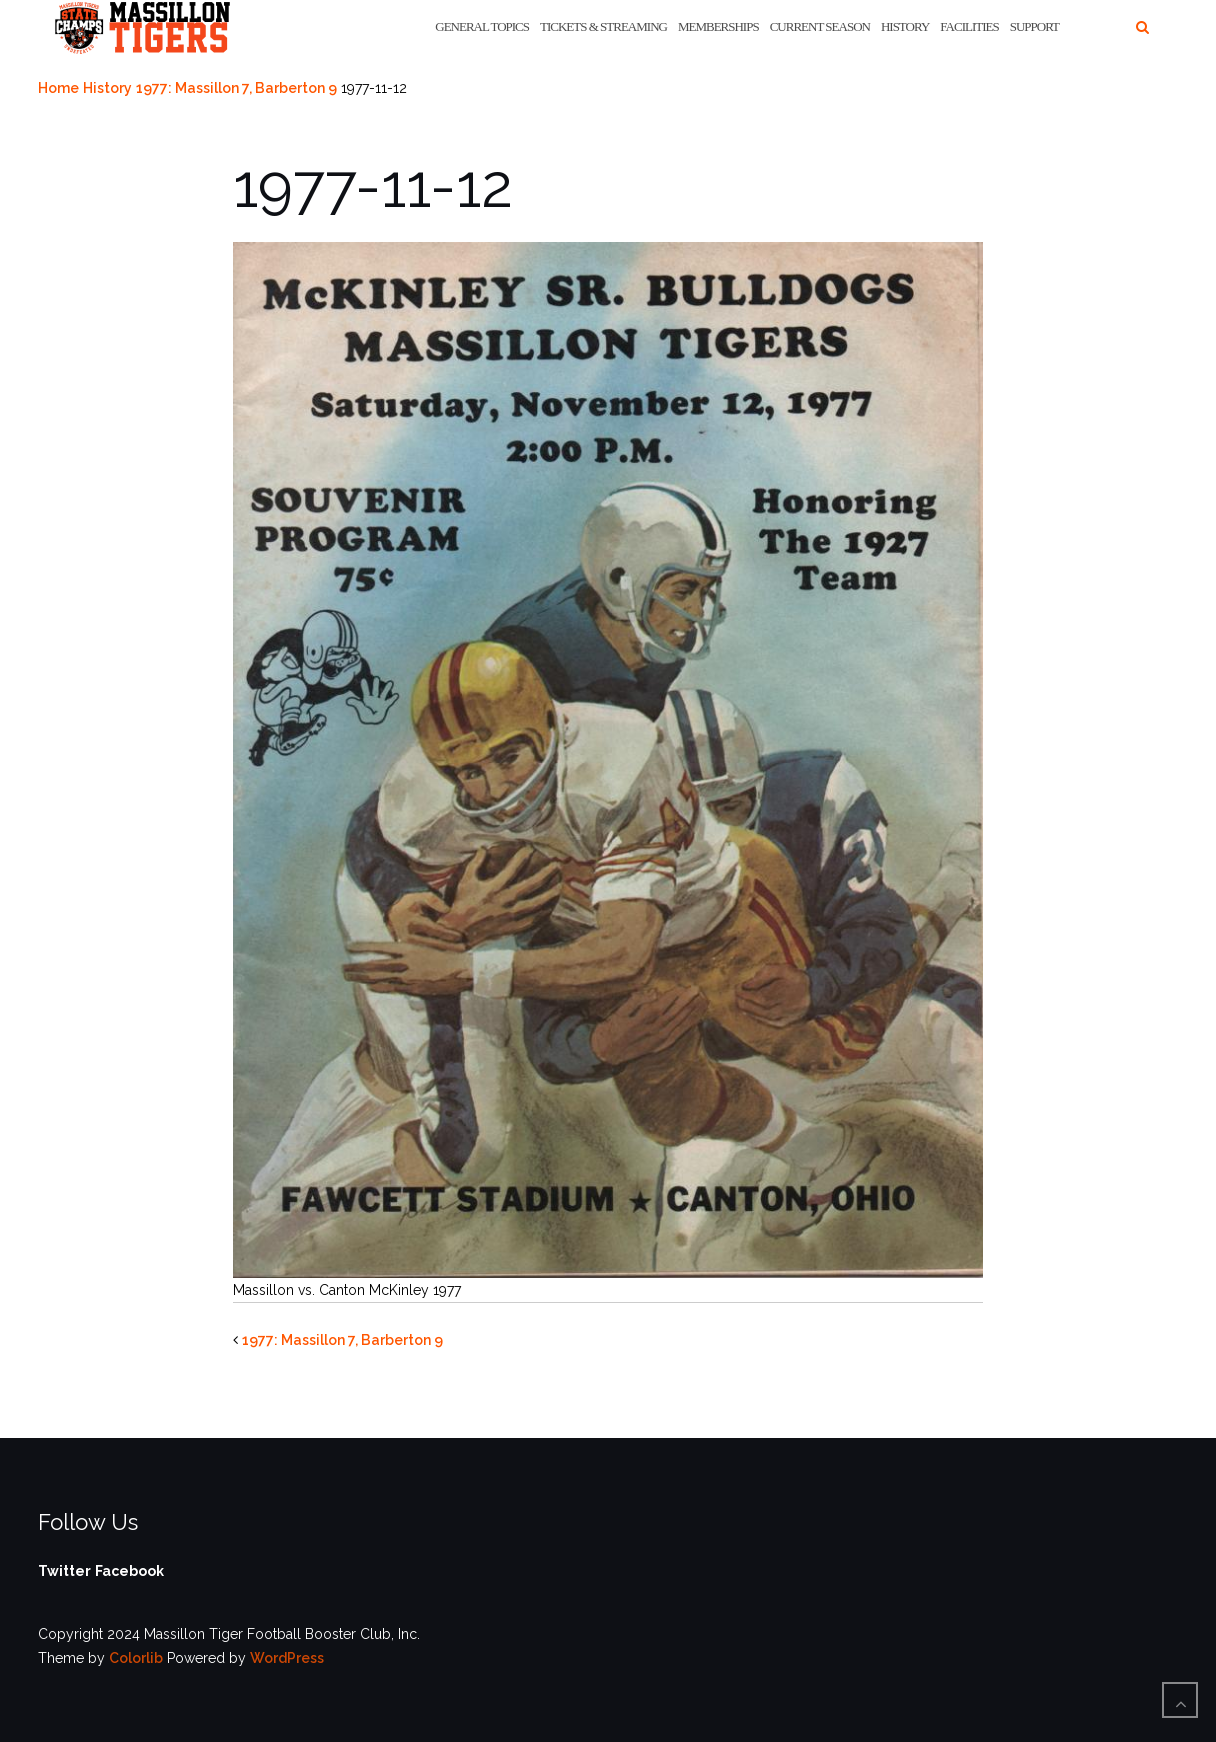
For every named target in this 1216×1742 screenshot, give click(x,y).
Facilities (969, 26)
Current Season (820, 26)
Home (58, 88)
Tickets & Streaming (603, 26)
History (905, 26)
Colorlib (136, 1658)
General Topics (482, 26)
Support (1034, 26)
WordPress (287, 1658)
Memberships (718, 26)
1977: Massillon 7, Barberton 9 (236, 88)
